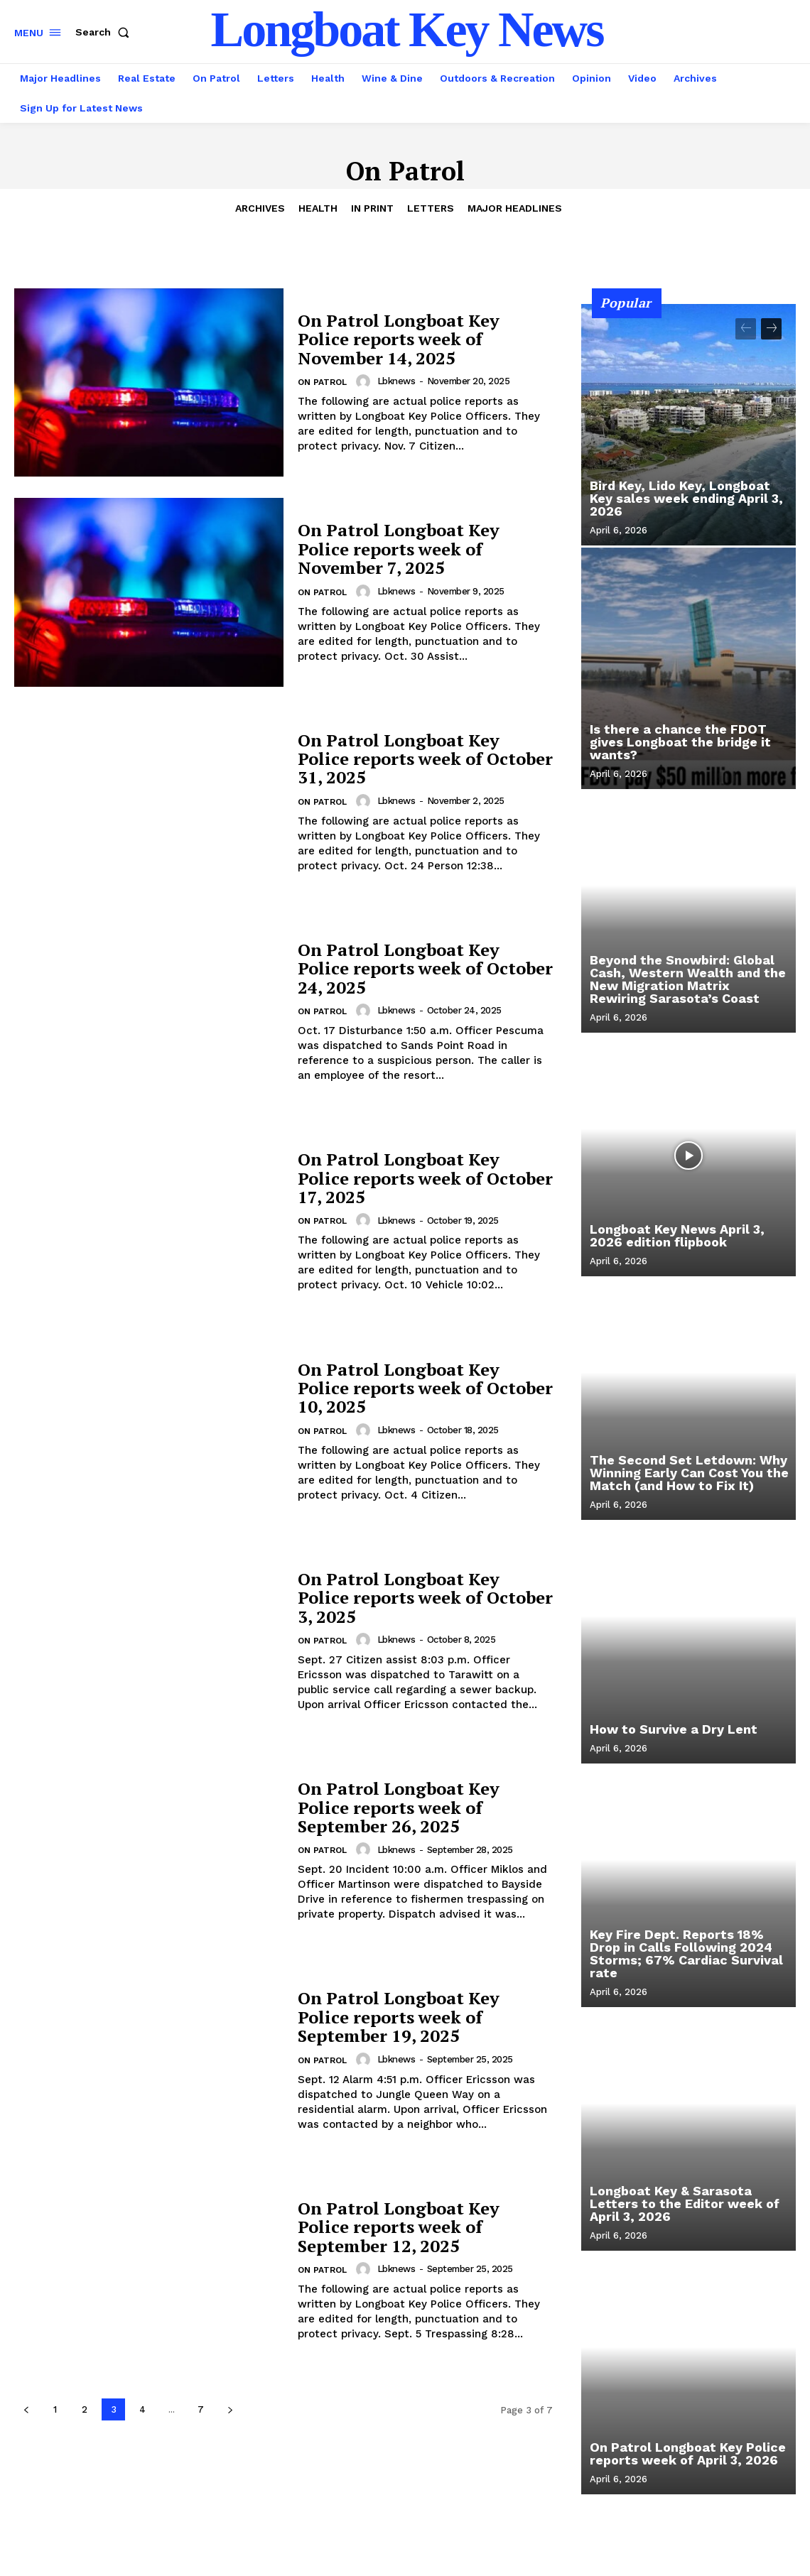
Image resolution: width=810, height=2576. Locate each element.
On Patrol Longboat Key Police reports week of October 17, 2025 (425, 1178)
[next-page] (230, 2409)
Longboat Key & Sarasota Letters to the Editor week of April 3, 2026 (684, 2203)
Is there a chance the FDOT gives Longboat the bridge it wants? (680, 742)
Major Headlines (515, 208)
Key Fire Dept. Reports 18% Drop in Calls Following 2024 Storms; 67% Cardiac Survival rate (686, 1953)
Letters (430, 208)
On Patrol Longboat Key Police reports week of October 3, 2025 (425, 1597)
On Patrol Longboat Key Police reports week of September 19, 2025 (399, 2017)
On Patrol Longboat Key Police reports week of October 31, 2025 (425, 759)
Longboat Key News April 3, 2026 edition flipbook (677, 1235)
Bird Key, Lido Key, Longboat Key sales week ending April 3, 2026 (686, 498)
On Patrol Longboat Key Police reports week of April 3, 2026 (688, 2453)
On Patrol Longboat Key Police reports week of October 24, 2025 (425, 968)
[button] (105, 32)
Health (318, 208)
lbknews (396, 381)
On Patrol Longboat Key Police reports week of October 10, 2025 (425, 1388)
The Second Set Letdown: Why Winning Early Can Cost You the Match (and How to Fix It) (689, 1472)
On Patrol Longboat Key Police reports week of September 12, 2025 (399, 2227)
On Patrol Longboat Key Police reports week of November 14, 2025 (399, 339)
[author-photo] (365, 381)
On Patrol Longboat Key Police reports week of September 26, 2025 (399, 1807)
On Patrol (322, 382)
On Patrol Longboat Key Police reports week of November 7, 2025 (399, 548)
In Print (372, 208)
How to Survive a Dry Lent (673, 1729)
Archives (260, 208)
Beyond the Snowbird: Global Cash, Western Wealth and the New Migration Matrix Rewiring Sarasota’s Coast (688, 979)
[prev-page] (26, 2409)
